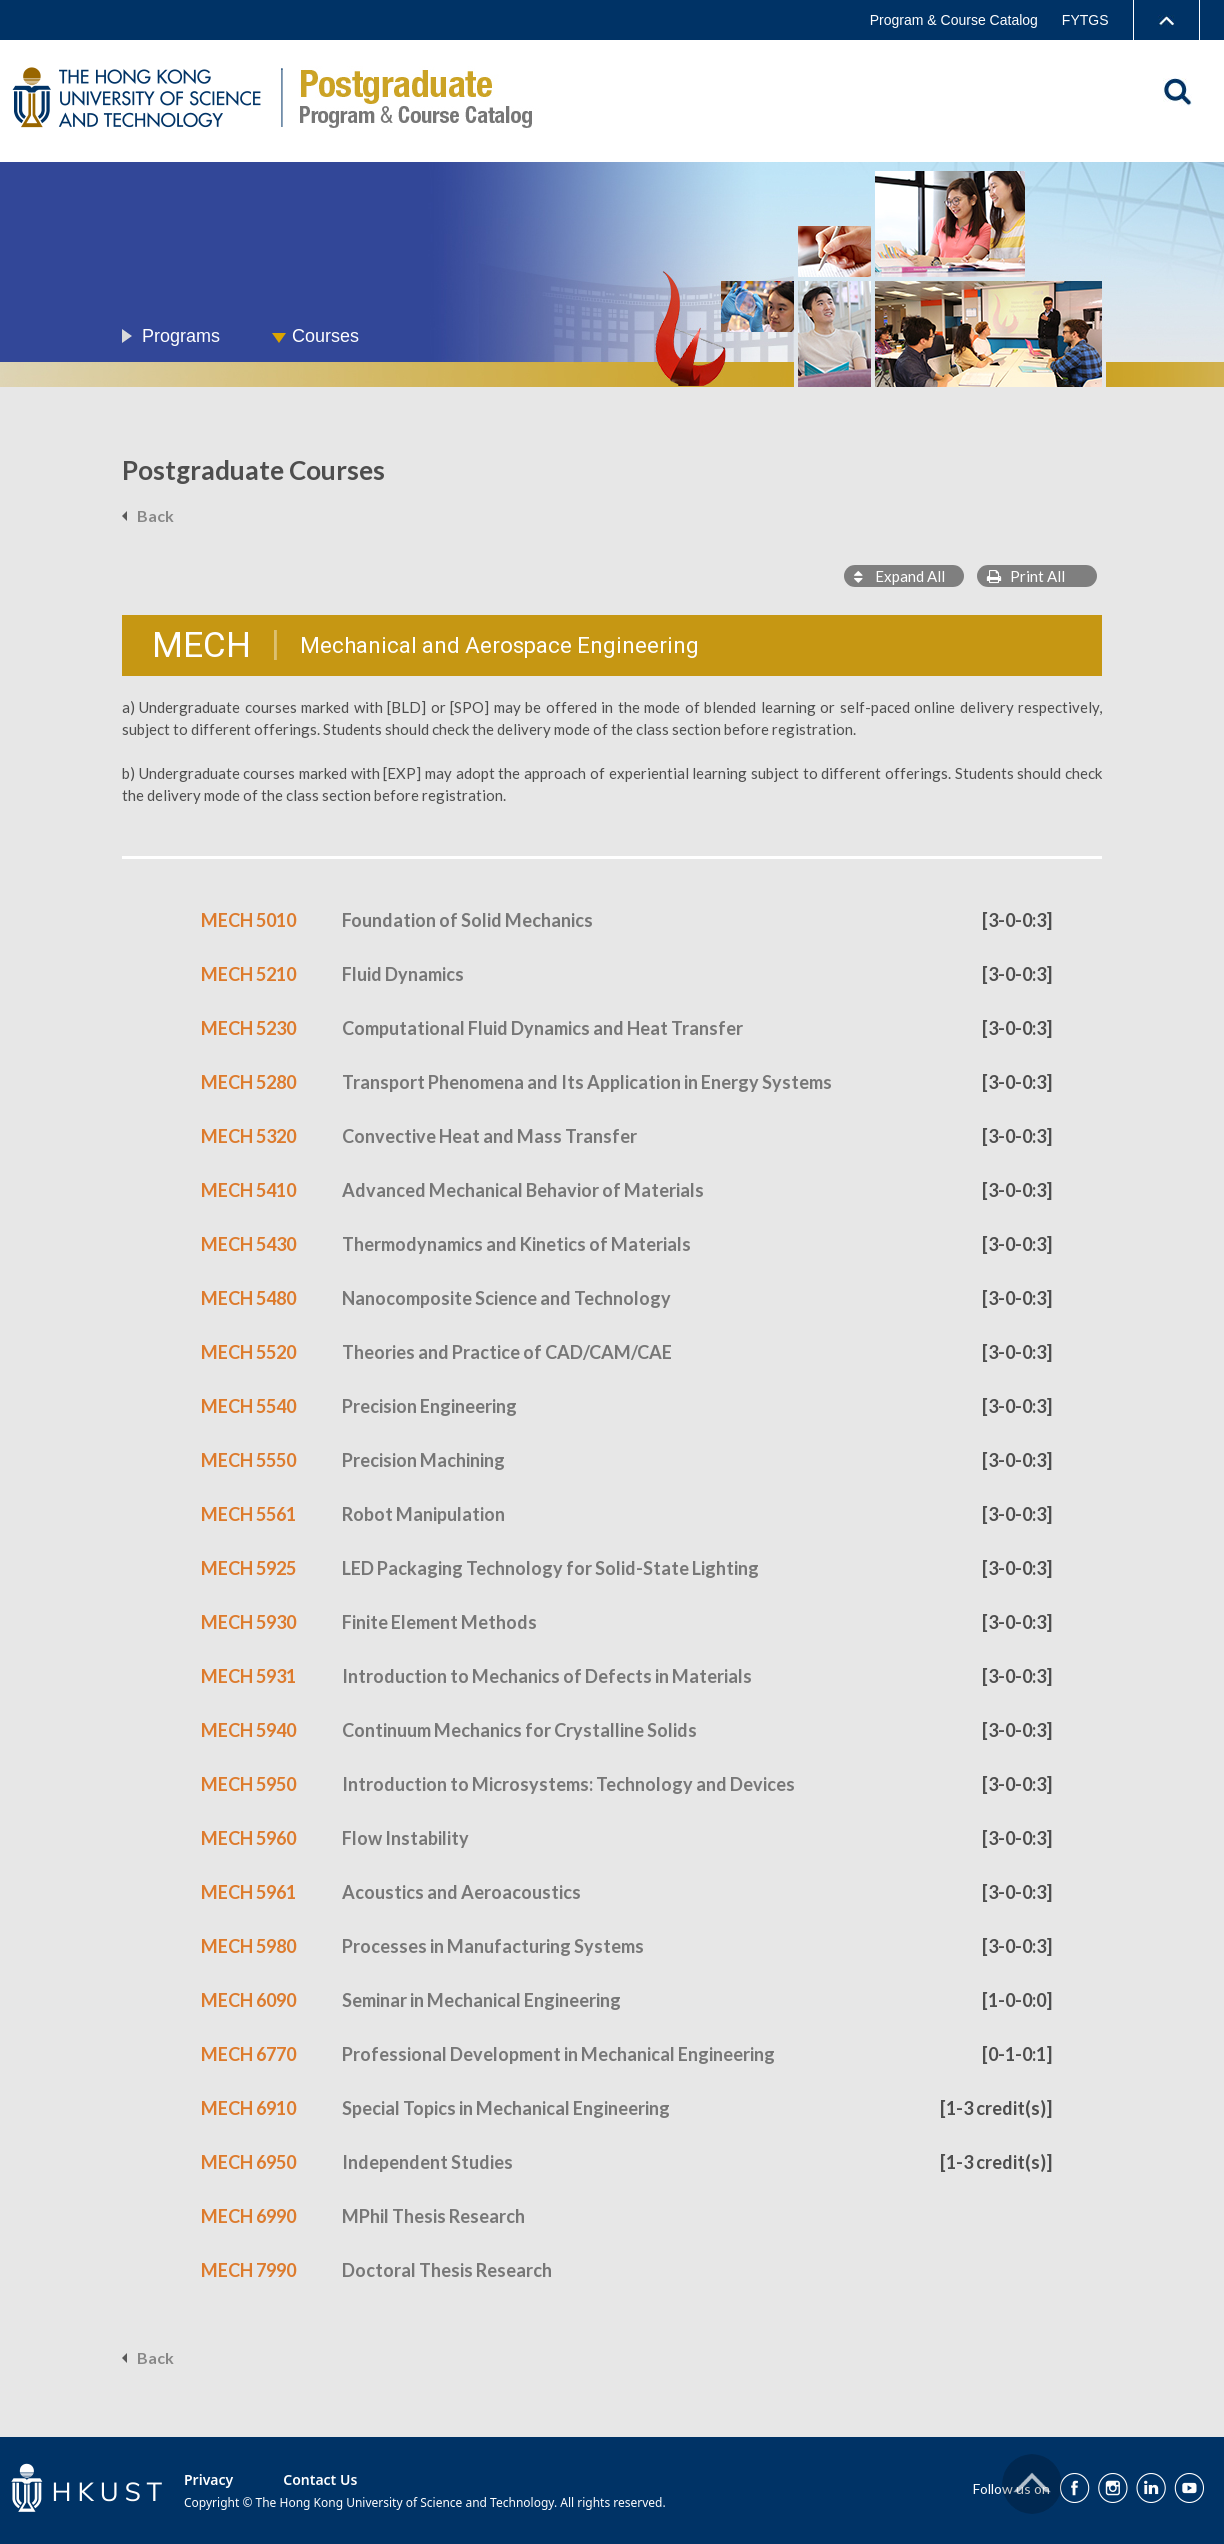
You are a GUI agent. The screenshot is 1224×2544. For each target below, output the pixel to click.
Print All (1026, 576)
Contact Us (320, 2479)
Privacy (208, 2479)
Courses (325, 336)
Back (155, 515)
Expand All (899, 576)
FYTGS (1085, 20)
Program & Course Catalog (954, 20)
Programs (181, 336)
